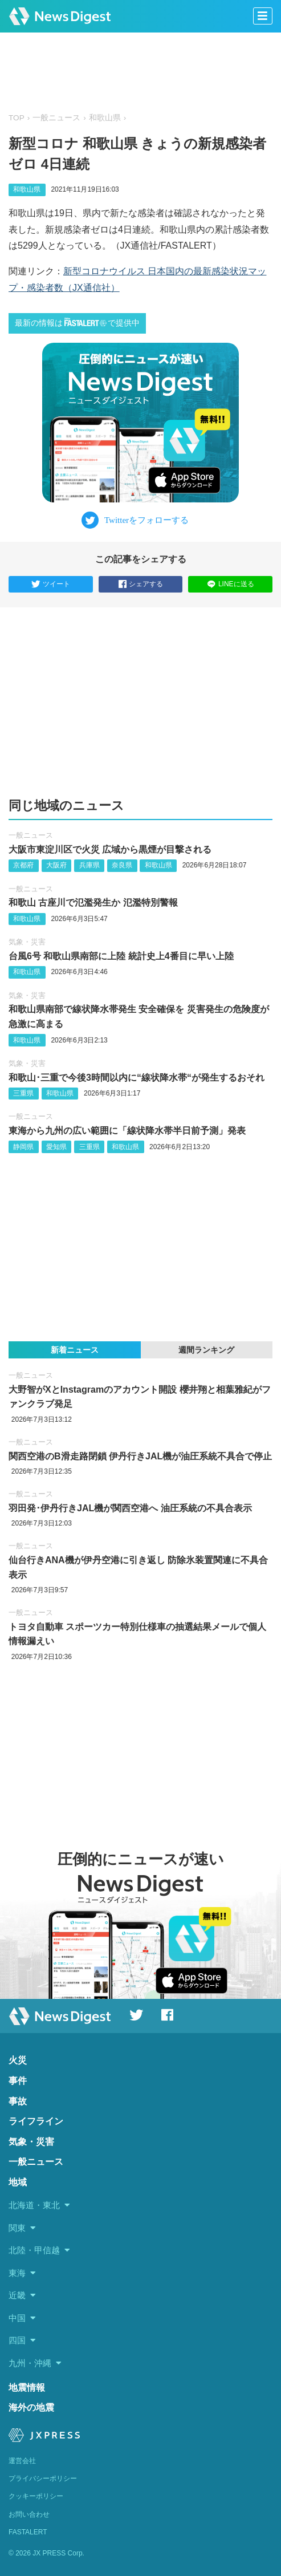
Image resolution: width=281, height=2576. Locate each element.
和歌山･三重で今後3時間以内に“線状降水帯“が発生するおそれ (136, 1077)
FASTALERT (28, 2532)
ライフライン (36, 2121)
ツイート (50, 584)
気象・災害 (27, 942)
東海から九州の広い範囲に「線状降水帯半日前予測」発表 (127, 1130)
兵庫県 (89, 865)
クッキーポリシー (36, 2496)
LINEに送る (230, 584)
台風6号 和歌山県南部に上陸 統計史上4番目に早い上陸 (121, 956)
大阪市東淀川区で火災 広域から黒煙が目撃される (110, 849)
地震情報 (27, 2387)
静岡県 (23, 1147)
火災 (18, 2060)
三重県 (23, 1093)
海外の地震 (31, 2407)
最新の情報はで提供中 (77, 322)
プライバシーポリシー (43, 2478)
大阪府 (56, 865)
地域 (18, 2182)
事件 (18, 2081)
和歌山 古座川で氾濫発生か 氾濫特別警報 (93, 902)
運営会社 (22, 2461)
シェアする (141, 584)
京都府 (23, 865)
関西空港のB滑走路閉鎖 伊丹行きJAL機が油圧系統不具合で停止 (140, 1456)
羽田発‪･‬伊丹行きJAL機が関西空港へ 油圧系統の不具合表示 (130, 1508)
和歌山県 (105, 117)
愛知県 (56, 1147)
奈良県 (122, 865)
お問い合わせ (29, 2514)
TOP (17, 117)
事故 (18, 2101)
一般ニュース (56, 117)
